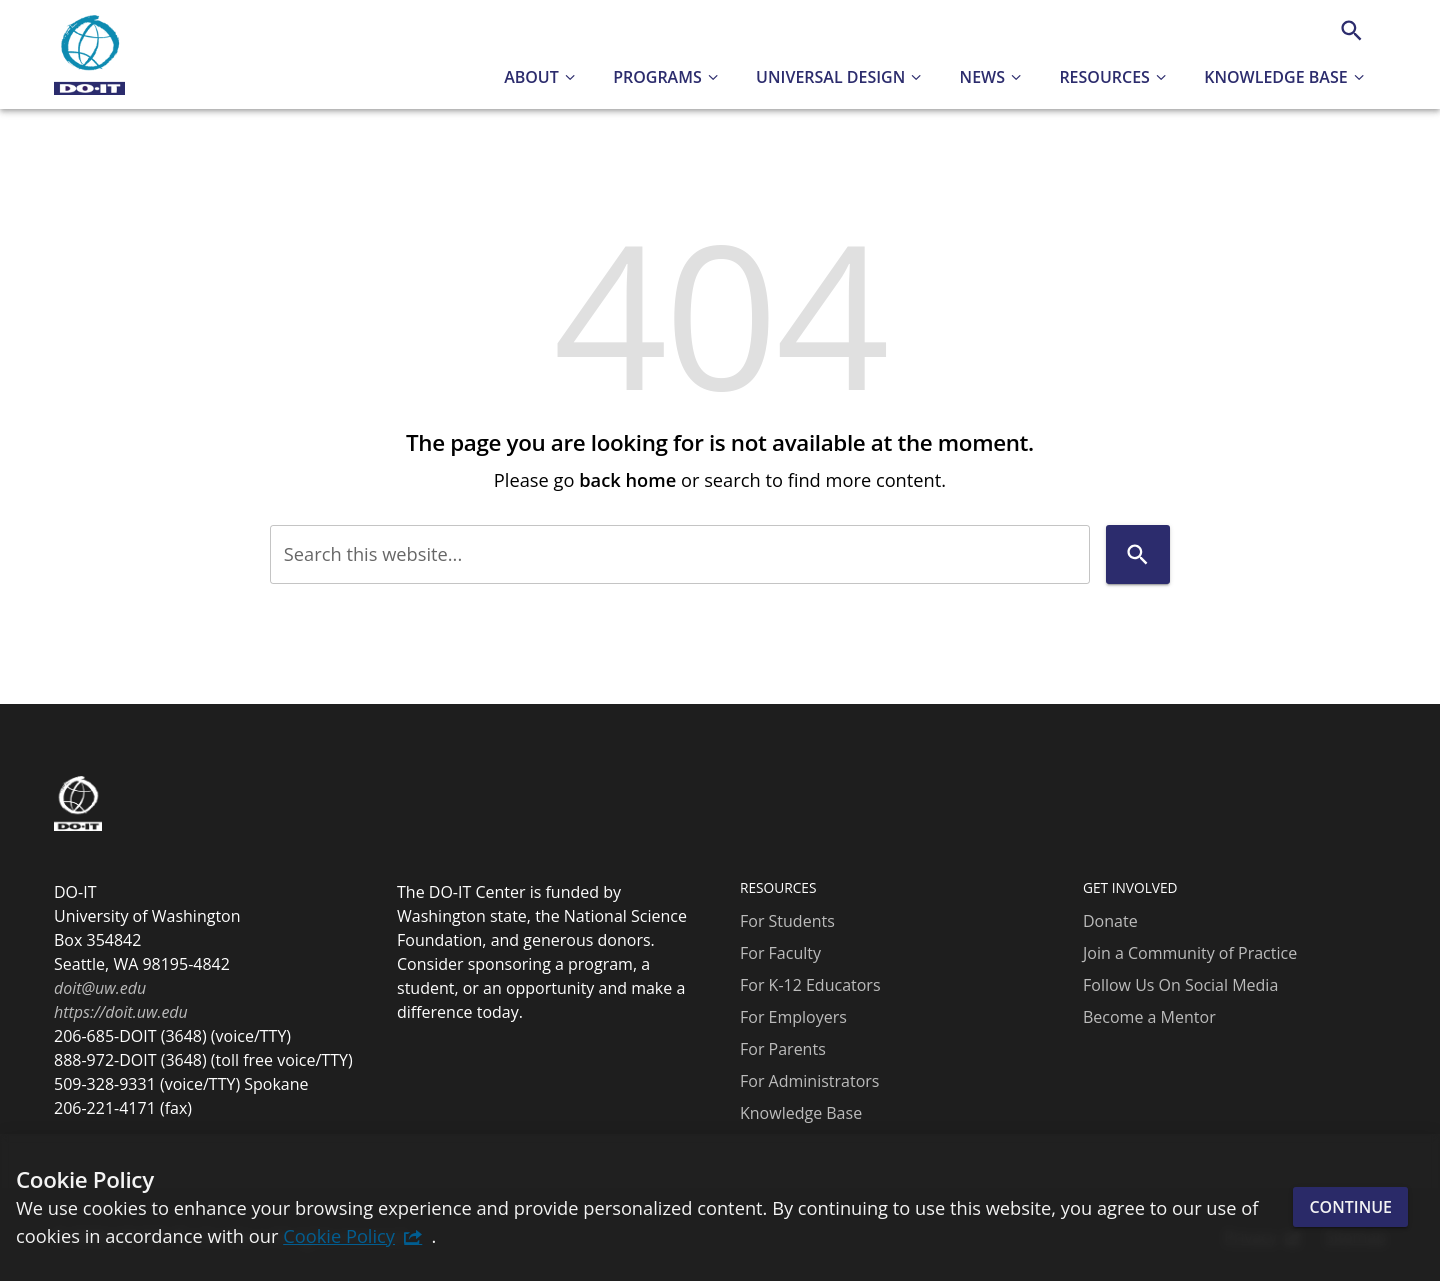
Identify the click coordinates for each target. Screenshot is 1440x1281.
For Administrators (809, 1081)
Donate (1110, 921)
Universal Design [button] (830, 77)
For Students (787, 921)
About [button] (531, 77)
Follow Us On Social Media (1180, 985)
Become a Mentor (1149, 1017)
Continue (1350, 1207)
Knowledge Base (801, 1113)
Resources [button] (1104, 77)
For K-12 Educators (810, 985)
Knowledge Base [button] (1275, 77)
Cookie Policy (339, 1235)
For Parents (783, 1049)
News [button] (982, 77)
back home (627, 479)
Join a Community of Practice (1190, 953)
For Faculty (780, 953)
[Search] (1351, 30)
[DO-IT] (89, 55)
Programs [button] (657, 77)
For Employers (793, 1017)
